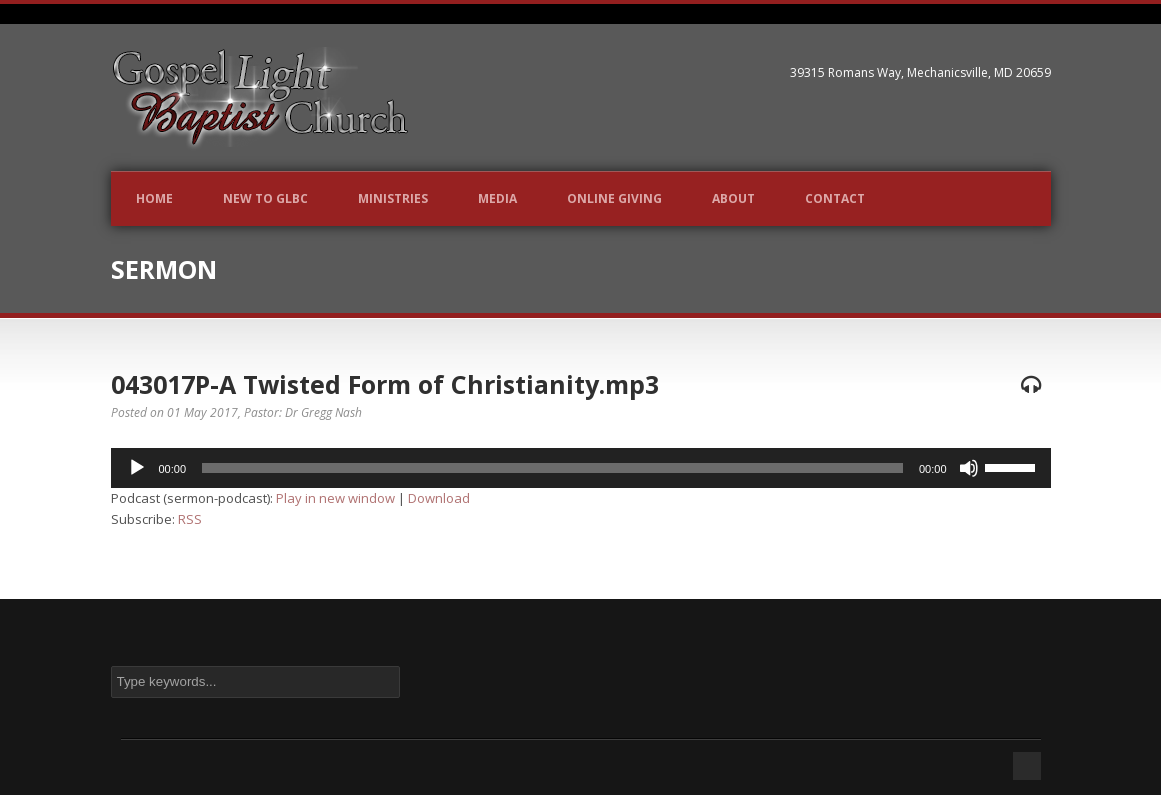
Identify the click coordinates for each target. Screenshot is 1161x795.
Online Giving (614, 198)
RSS (190, 519)
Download (439, 498)
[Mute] (969, 468)
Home (154, 198)
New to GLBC (265, 198)
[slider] (552, 468)
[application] (581, 468)
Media (497, 198)
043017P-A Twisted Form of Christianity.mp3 (385, 384)
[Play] (137, 468)
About (733, 198)
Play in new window (335, 498)
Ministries (393, 198)
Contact (835, 198)
